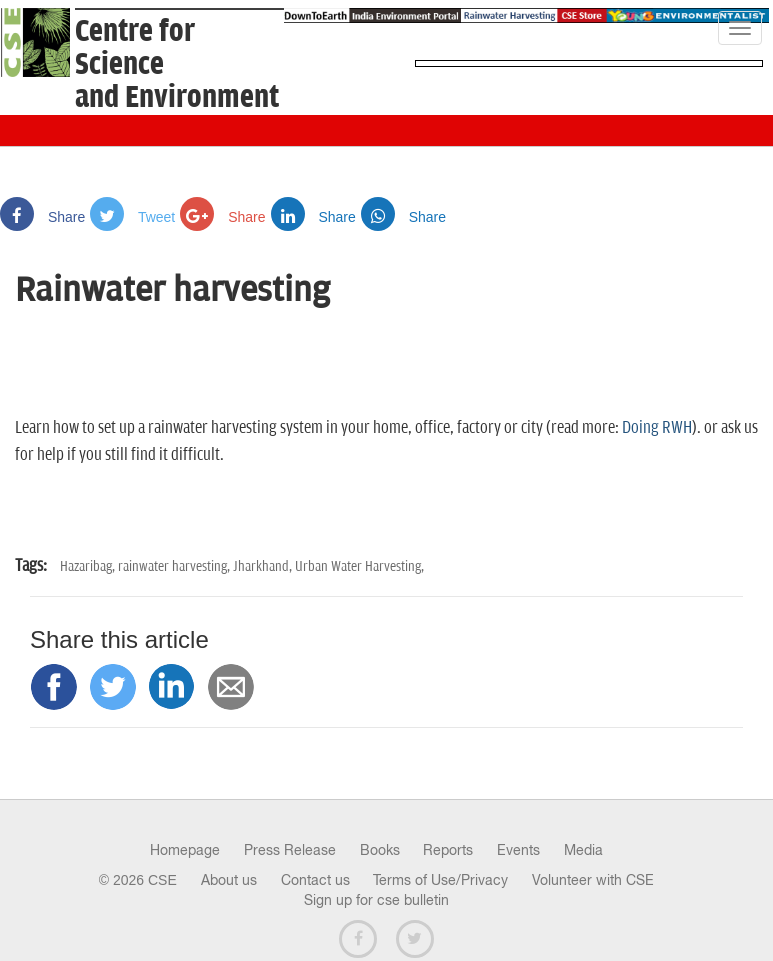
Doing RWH (657, 428)
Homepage (185, 850)
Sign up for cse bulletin (376, 900)
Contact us (315, 880)
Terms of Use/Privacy (440, 880)
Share (42, 217)
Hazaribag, (89, 566)
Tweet (132, 217)
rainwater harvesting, (175, 566)
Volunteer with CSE (593, 880)
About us (229, 880)
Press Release (290, 850)
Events (518, 850)
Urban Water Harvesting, (359, 566)
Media (583, 850)
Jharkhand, (264, 566)
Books (380, 850)
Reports (448, 850)
